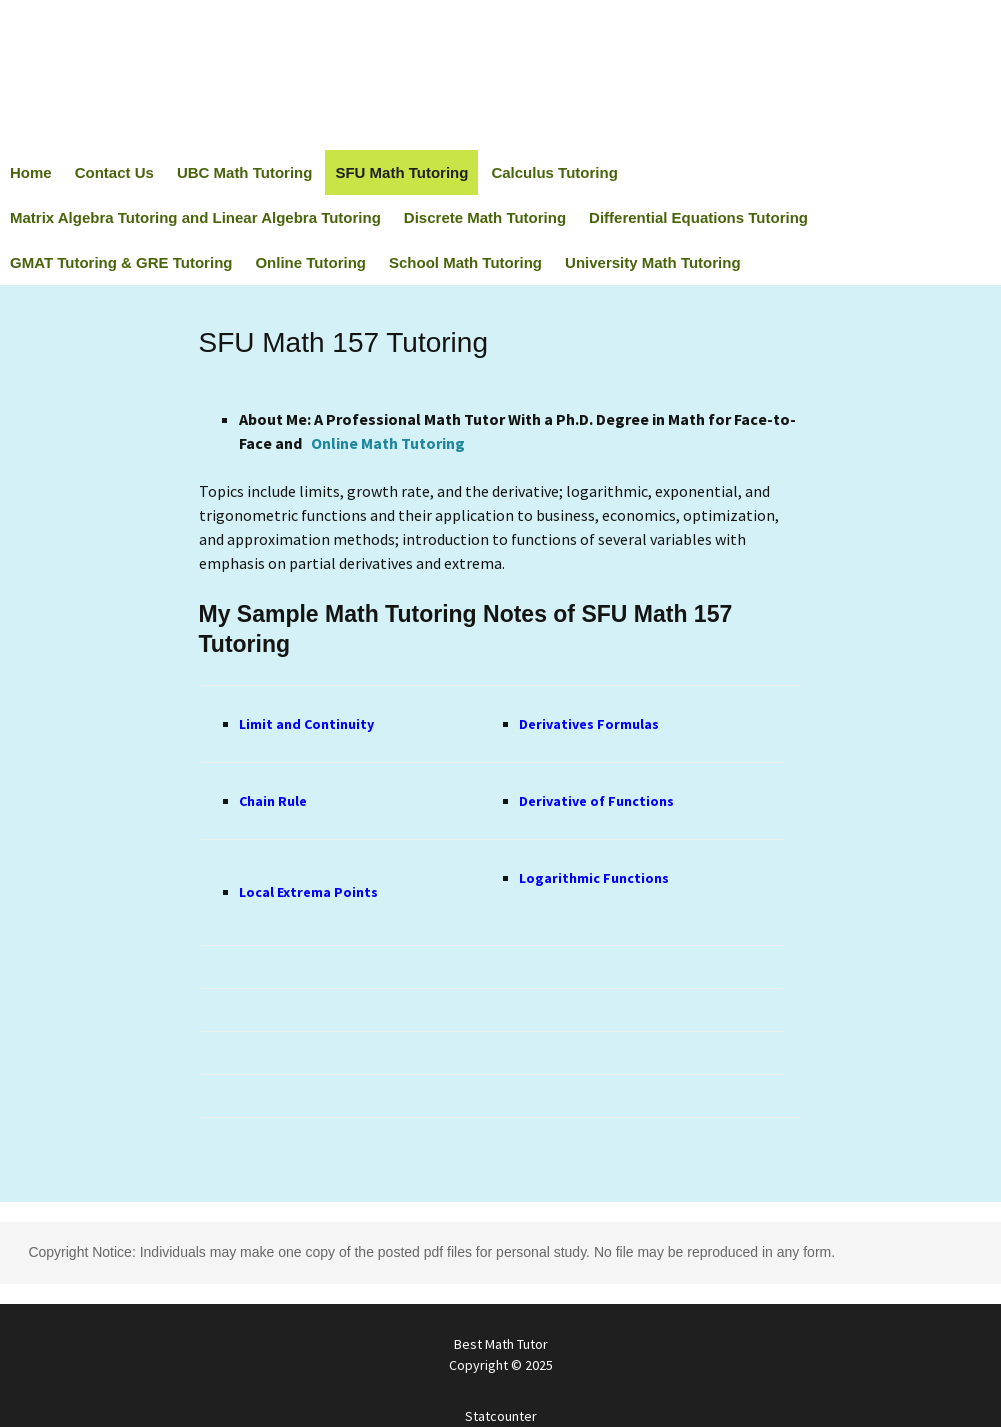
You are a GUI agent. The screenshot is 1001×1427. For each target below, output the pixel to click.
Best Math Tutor (500, 1355)
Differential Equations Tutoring (698, 217)
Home (31, 172)
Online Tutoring (310, 262)
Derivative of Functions (596, 801)
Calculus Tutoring (554, 172)
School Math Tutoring (465, 262)
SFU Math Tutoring (401, 172)
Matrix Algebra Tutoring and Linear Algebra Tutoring (195, 217)
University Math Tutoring (653, 262)
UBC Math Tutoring (245, 172)
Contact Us (114, 172)
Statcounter (501, 1416)
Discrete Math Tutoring (485, 217)
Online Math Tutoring (388, 443)
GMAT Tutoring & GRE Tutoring (121, 262)
